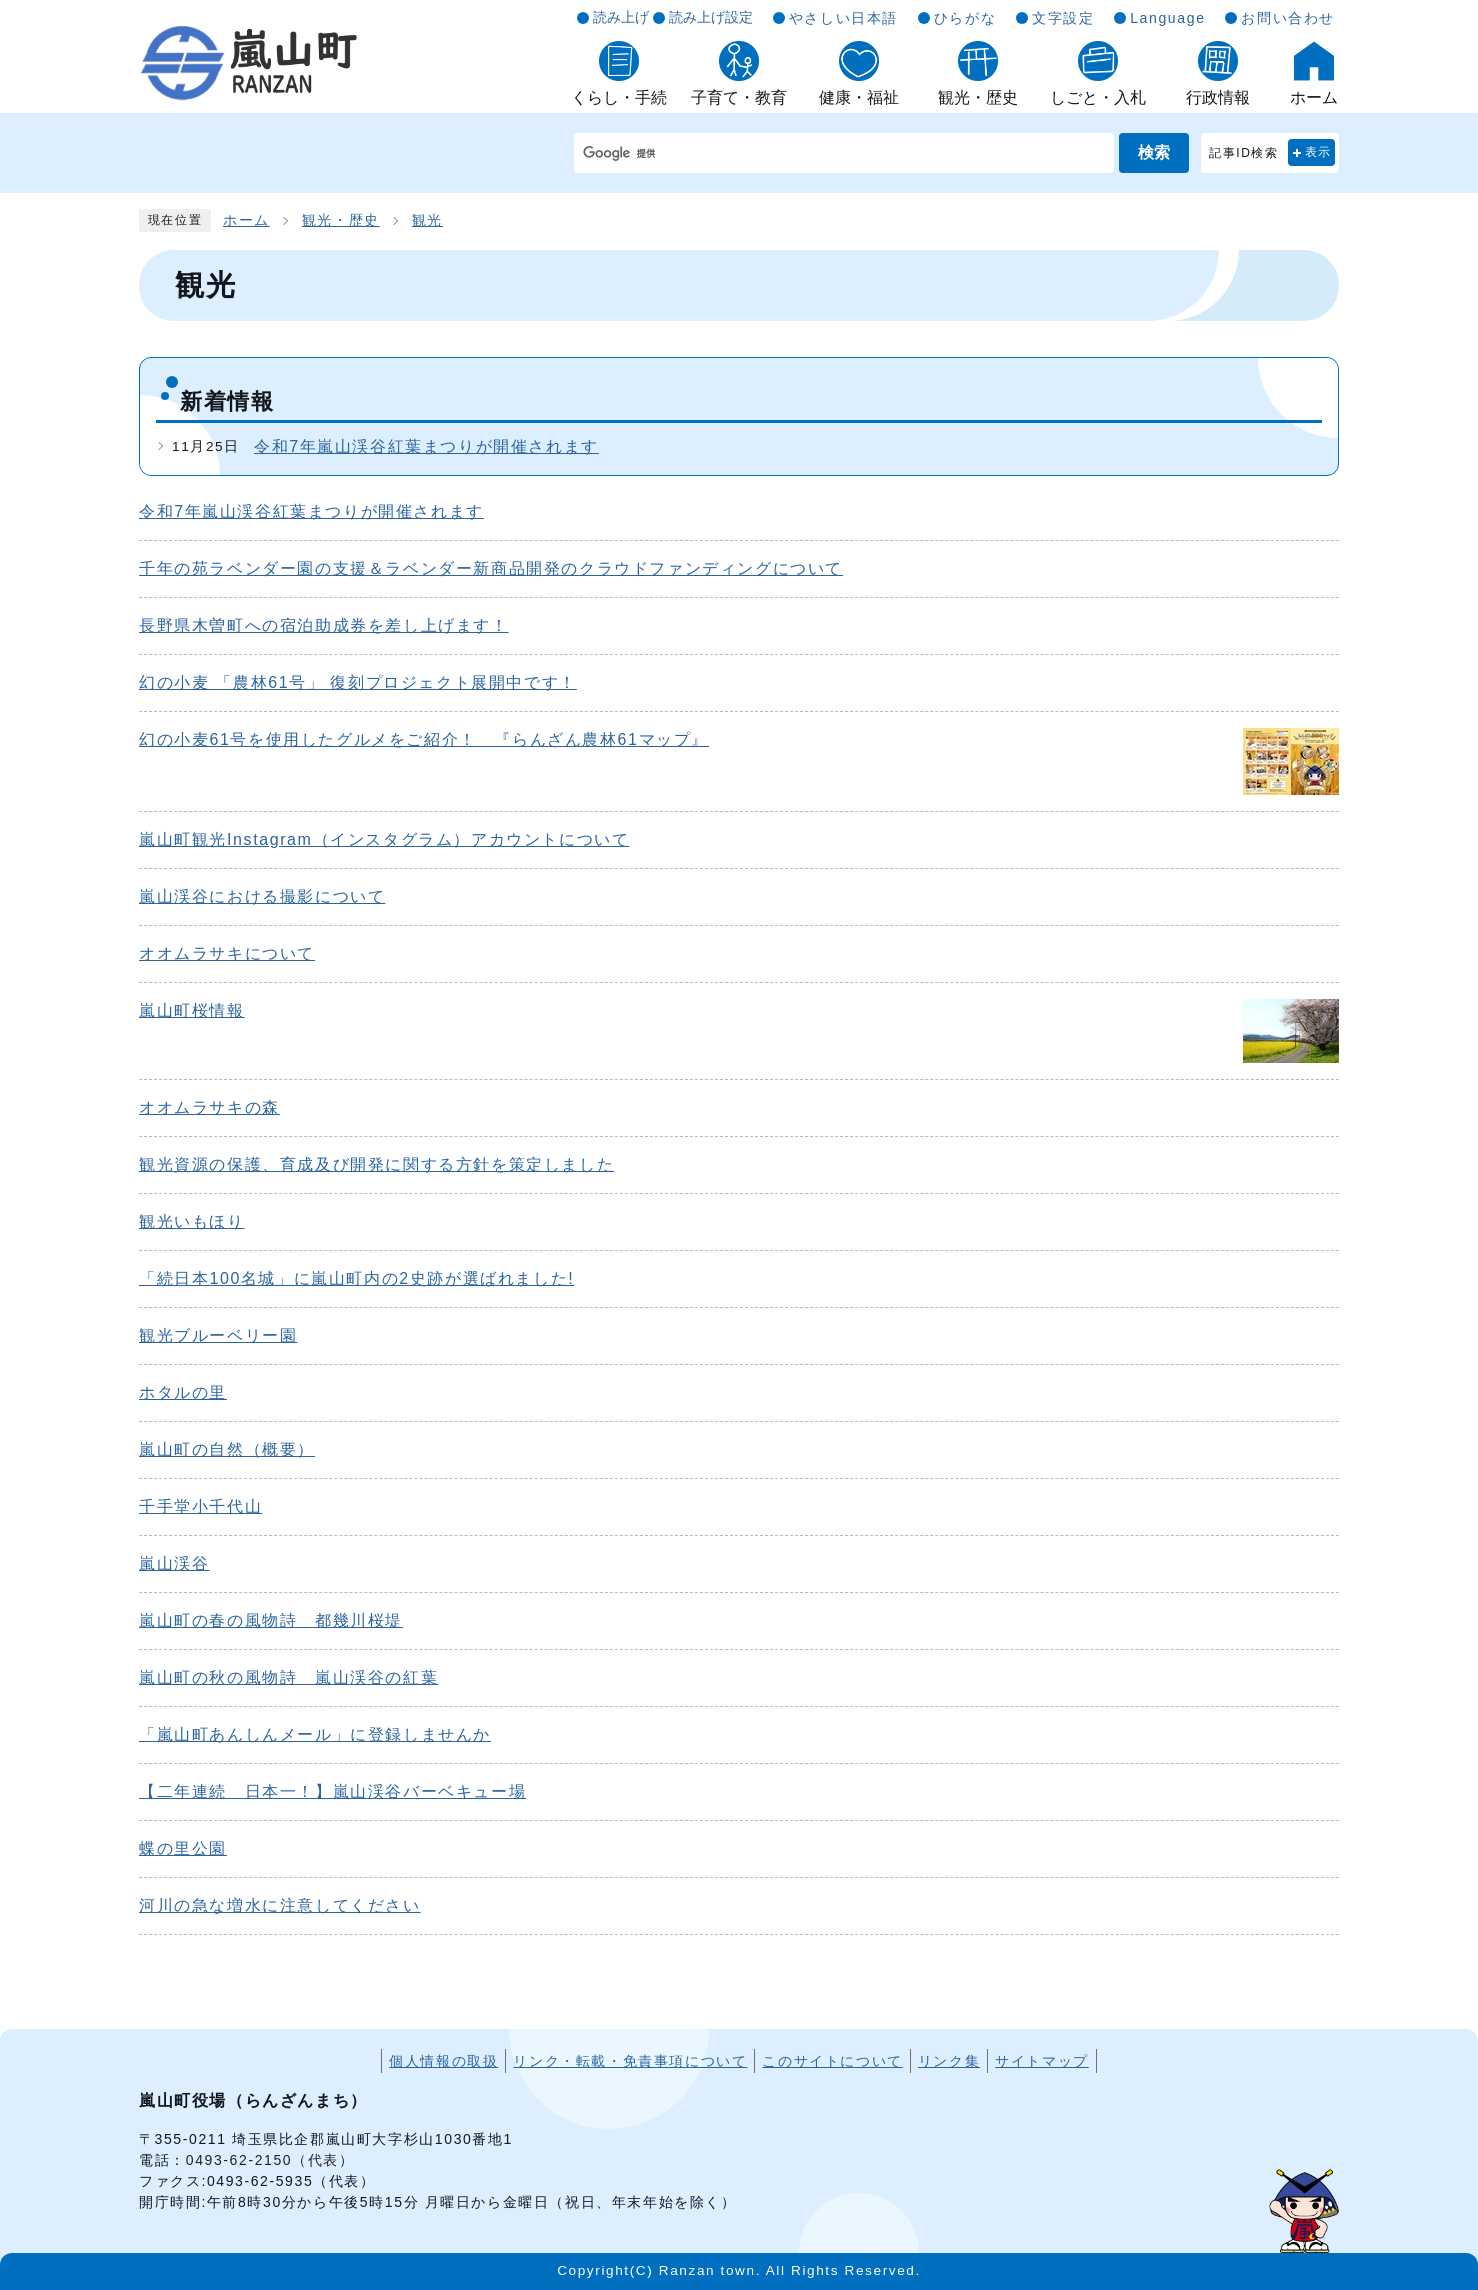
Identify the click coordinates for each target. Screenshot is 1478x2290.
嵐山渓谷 (174, 1563)
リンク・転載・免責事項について (630, 2061)
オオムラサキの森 (209, 1107)
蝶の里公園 (183, 1848)
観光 (427, 220)
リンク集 (949, 2061)
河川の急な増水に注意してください (280, 1905)
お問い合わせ (1288, 18)
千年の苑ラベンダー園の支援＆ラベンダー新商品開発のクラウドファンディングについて (491, 568)
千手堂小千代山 (200, 1506)
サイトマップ (1042, 2061)
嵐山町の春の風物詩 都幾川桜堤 (271, 1620)
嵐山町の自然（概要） (227, 1449)
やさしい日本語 (843, 18)
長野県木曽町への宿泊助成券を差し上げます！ (324, 625)
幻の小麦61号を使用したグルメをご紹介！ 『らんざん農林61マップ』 (424, 739)
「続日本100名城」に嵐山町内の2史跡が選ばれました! (356, 1278)
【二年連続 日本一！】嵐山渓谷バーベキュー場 (332, 1791)
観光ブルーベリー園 (218, 1335)
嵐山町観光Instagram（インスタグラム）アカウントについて (384, 839)
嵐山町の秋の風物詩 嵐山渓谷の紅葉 (288, 1677)
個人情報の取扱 (443, 2061)
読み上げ (621, 17)
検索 (1154, 152)
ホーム (246, 220)
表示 (1318, 152)
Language (1167, 18)
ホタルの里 (183, 1392)
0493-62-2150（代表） (270, 2160)
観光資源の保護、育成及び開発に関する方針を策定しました (376, 1164)
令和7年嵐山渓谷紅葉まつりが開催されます (426, 446)
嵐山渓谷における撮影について (262, 896)
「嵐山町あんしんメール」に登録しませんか (315, 1734)
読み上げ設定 (711, 17)
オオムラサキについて (227, 953)
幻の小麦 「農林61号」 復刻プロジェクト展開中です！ (358, 682)
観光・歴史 (341, 220)
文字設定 (1063, 18)
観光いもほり (192, 1221)
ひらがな (965, 18)
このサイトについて (832, 2061)
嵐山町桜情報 (192, 1010)
